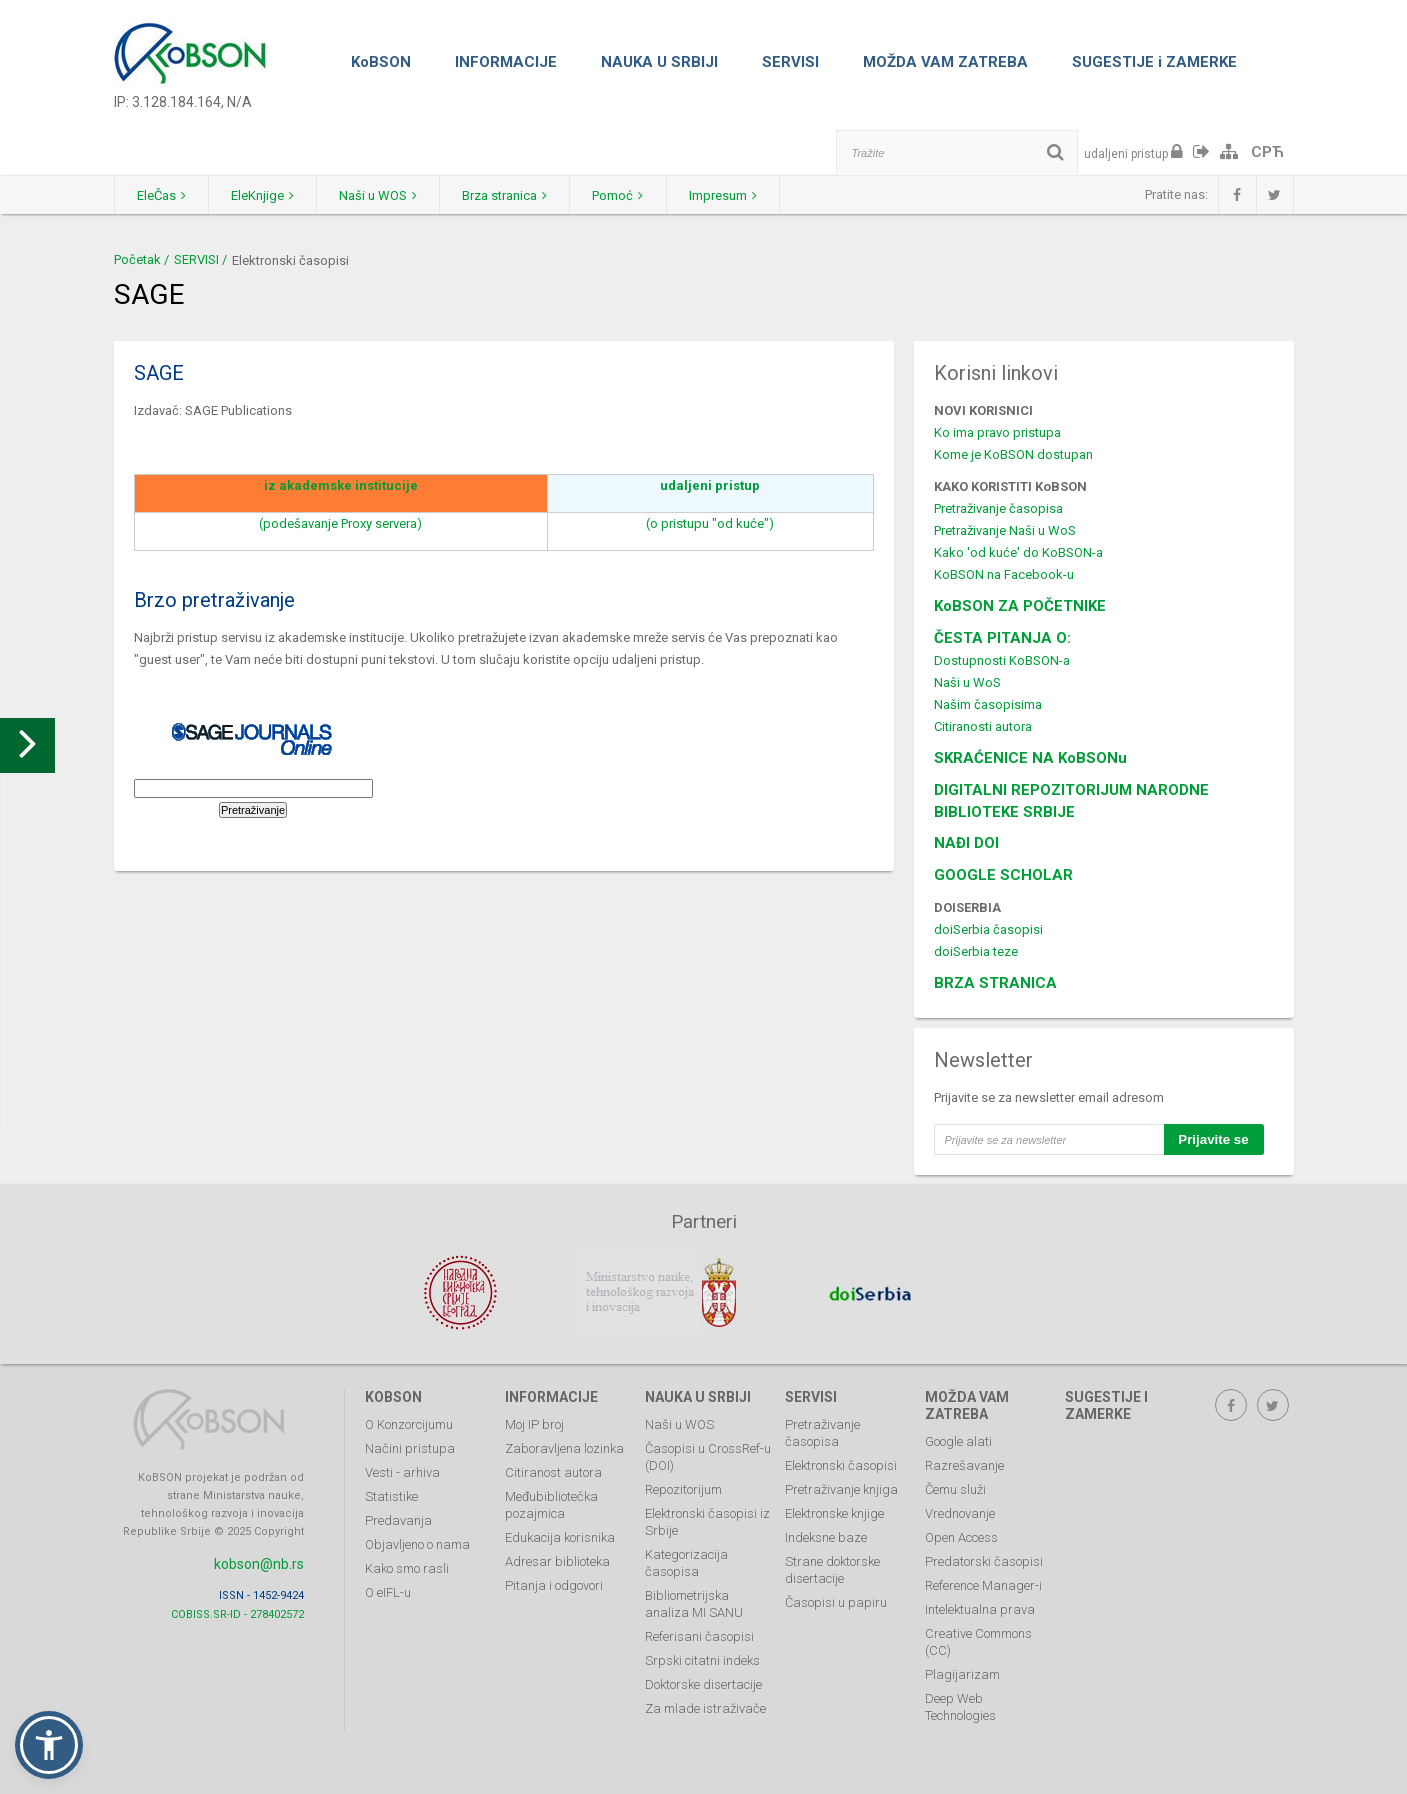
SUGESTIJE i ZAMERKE (1154, 62)
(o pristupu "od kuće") (710, 523)
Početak (137, 259)
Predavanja (398, 1518)
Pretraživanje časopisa (998, 508)
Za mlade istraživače (705, 1706)
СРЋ (1267, 152)
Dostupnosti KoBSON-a (1002, 660)
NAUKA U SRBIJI (659, 62)
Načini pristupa (410, 1446)
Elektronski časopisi (841, 1463)
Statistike (391, 1494)
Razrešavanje (964, 1463)
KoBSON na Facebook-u (1004, 574)
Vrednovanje (960, 1511)
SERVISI (790, 62)
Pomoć (644, 195)
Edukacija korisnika (560, 1535)
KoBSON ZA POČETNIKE (1020, 606)
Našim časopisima (988, 704)
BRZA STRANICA (995, 983)
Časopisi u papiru (836, 1600)
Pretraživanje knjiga (841, 1487)
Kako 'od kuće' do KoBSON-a (1018, 552)
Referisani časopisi (699, 1634)
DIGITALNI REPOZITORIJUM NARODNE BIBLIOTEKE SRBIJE (1071, 801)
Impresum (755, 195)
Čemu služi (955, 1487)
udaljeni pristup (710, 485)
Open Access (961, 1535)
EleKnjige (271, 195)
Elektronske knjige (834, 1511)
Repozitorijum (683, 1487)
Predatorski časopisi (984, 1559)
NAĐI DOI (966, 843)
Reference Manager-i (983, 1583)
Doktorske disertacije (703, 1682)
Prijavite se (1213, 1139)
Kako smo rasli (407, 1566)
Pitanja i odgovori (554, 1583)
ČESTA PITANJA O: (1002, 638)
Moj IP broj (534, 1422)
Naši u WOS (393, 195)
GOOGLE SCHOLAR (1003, 875)
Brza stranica (525, 195)
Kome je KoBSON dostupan (1013, 454)
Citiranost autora (553, 1470)
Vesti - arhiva (402, 1470)
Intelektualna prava (980, 1607)
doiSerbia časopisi (988, 929)
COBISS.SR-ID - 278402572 (237, 1611)
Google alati (958, 1439)
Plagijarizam (962, 1672)
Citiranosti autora (983, 726)
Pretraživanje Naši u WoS (1005, 530)
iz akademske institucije (341, 485)
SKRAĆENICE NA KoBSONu (1030, 758)
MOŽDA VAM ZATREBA (945, 62)
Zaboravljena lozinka (564, 1446)
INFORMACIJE (506, 62)
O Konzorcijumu (409, 1422)
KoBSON (381, 62)
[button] (49, 1745)
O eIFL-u (388, 1590)
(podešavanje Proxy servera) (340, 523)
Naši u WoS (967, 682)
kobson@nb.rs (259, 1562)
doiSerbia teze (976, 951)
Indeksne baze (826, 1535)
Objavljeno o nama (417, 1542)
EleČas (164, 195)
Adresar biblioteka (557, 1559)
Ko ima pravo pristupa (997, 432)
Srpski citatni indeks (702, 1658)
